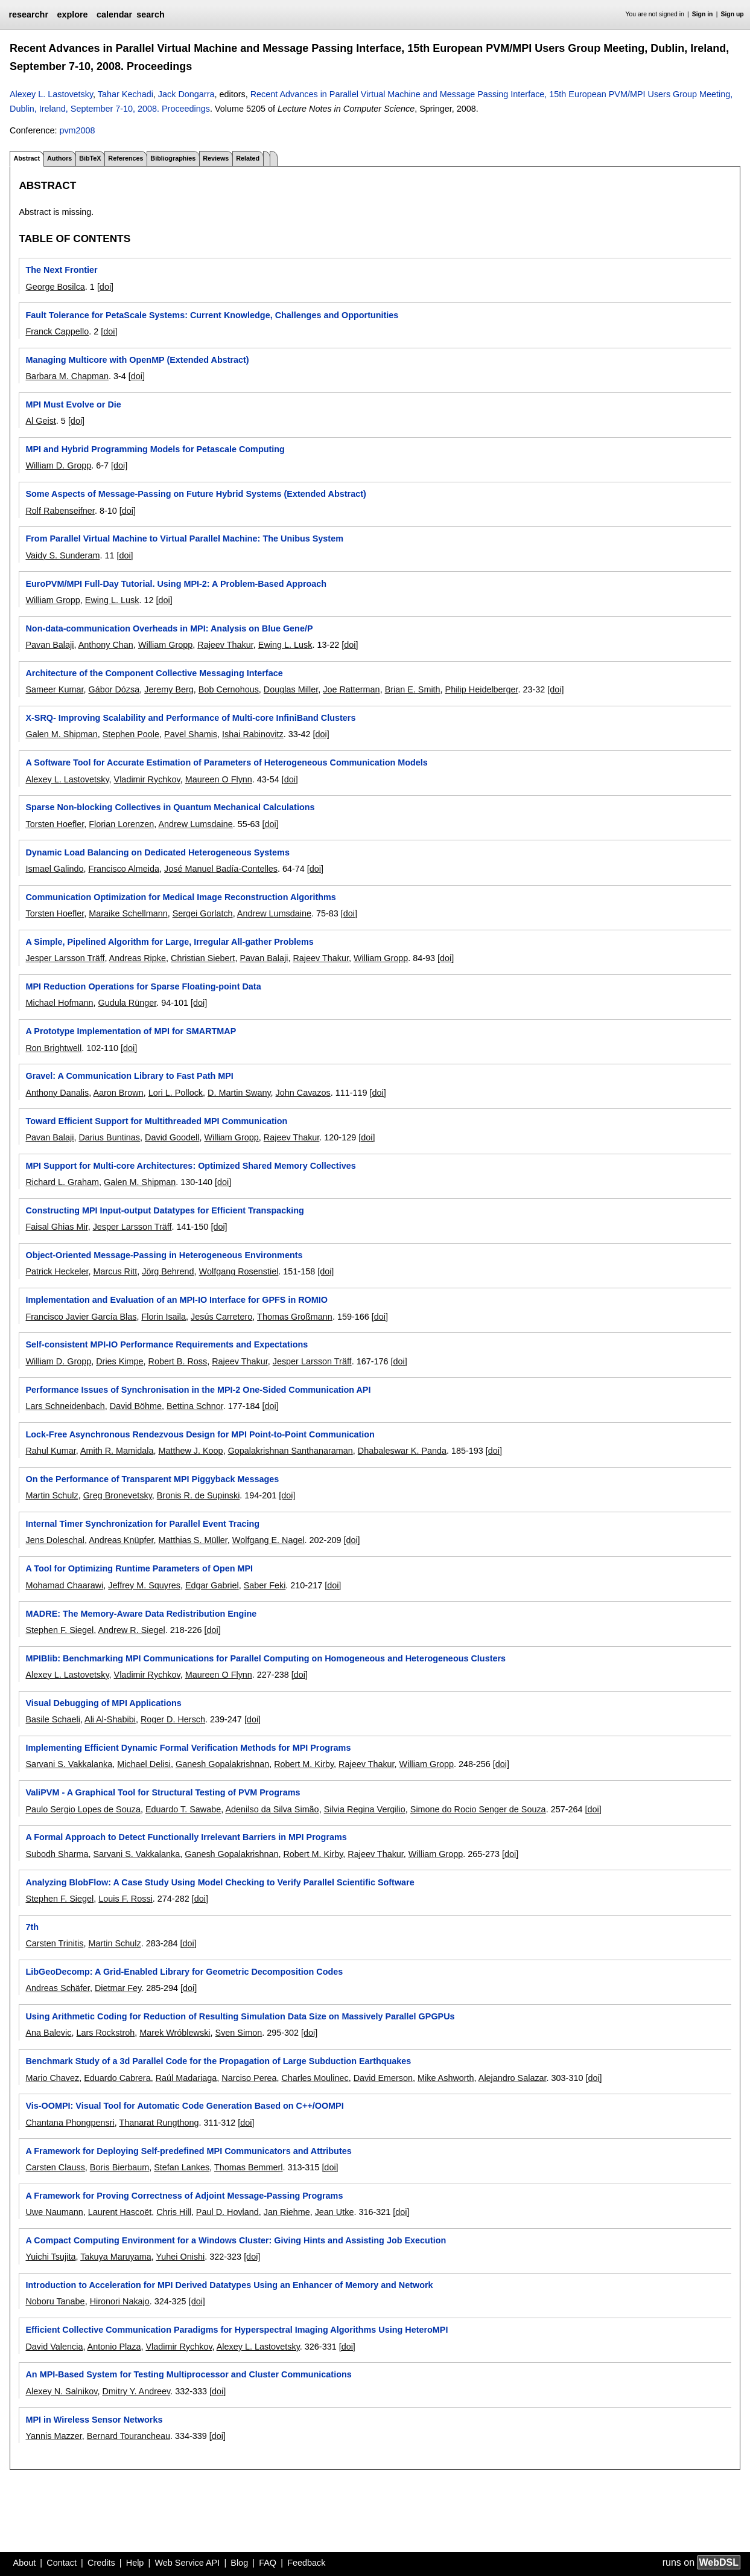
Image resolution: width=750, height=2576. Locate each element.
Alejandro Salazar (512, 2078)
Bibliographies (172, 158)
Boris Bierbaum (119, 2167)
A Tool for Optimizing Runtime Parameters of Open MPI (139, 1568)
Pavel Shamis (190, 734)
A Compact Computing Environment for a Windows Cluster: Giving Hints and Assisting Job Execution (235, 2240)
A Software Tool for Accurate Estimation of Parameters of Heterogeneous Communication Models (226, 762)
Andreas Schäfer (57, 1988)
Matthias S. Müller (192, 1540)
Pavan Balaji (49, 645)
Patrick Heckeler (56, 1271)
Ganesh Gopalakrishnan (222, 1764)
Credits (101, 2563)
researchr (28, 14)
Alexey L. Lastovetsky (51, 94)
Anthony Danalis (57, 1093)
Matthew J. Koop (190, 1451)
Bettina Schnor (195, 1406)
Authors (59, 158)
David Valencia (54, 2346)
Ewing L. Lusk (112, 600)
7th (32, 1927)
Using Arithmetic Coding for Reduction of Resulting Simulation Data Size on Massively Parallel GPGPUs (239, 2016)
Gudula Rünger (127, 1003)
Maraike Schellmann (128, 913)
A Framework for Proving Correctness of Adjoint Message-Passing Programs (184, 2195)
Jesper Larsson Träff (64, 958)
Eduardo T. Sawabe (183, 1809)
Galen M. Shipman (61, 734)
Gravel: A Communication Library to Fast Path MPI (129, 1076)
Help (135, 2563)
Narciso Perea (248, 2078)
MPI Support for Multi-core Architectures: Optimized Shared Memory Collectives (190, 1166)
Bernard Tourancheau (128, 2436)
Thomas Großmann (294, 1317)
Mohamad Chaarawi (64, 1585)
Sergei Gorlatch (203, 913)
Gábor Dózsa (113, 689)
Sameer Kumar (54, 689)
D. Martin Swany (239, 1093)
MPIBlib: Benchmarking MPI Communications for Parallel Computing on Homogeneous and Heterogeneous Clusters (265, 1658)
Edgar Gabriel (212, 1585)
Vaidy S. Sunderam (62, 555)
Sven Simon (238, 2032)
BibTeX (90, 158)
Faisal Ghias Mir (56, 1227)
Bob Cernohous (229, 689)
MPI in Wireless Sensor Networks (93, 2419)
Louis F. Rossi (125, 1898)
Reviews (216, 158)
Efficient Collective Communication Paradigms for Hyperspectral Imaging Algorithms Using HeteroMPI (236, 2330)
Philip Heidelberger (481, 689)
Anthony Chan (105, 645)
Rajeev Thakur (225, 645)
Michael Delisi (144, 1764)
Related (247, 158)
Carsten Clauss (54, 2167)
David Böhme (136, 1406)
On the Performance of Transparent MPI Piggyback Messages (152, 1479)
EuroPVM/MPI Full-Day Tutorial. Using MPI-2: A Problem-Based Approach (175, 584)
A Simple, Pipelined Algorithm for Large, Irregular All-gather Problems (169, 942)
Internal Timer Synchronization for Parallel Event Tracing (142, 1524)
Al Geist (40, 421)
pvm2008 (77, 130)
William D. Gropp (58, 465)
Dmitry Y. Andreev (136, 2391)
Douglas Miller (291, 689)
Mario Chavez (52, 2078)
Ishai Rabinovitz (253, 734)
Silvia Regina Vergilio (364, 1809)
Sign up (732, 14)
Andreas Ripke (137, 958)
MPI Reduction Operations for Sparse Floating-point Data (143, 986)
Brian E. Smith (412, 689)
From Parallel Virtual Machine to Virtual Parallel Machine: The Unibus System (184, 538)
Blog (239, 2563)
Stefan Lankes (181, 2167)
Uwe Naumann (54, 2212)
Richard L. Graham (62, 1182)
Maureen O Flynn (218, 779)
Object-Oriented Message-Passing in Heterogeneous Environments (163, 1255)
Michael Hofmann (59, 1003)
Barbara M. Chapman (67, 376)
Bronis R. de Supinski (198, 1495)
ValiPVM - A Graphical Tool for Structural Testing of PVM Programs (162, 1792)
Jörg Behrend (168, 1271)
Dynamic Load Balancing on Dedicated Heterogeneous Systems (157, 852)
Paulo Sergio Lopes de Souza (82, 1809)
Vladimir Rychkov (147, 779)
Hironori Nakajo (120, 2301)
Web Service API (187, 2563)
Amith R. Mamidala (117, 1451)
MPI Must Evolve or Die (73, 404)
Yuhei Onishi (180, 2256)
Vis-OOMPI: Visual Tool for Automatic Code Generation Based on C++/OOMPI (184, 2106)
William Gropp (52, 600)
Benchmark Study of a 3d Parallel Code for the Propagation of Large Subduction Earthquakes (218, 2061)
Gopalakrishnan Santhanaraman (290, 1451)
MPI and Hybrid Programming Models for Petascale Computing (154, 449)
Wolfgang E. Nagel (268, 1540)
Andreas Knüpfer (121, 1540)
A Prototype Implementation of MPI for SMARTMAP (130, 1031)
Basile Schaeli (52, 1719)
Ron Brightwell (53, 1048)
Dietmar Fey (118, 1988)
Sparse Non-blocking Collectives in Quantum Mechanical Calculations (169, 807)
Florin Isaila (163, 1317)
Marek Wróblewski (174, 2032)
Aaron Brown (118, 1093)
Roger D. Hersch (173, 1719)
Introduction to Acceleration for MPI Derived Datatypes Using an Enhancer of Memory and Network (229, 2285)
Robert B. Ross (178, 1361)
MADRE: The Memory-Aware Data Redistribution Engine (140, 1614)
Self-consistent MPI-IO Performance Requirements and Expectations (166, 1344)
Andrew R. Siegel (131, 1630)
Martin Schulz (51, 1495)
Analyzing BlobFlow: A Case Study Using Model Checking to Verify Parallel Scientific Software (219, 1882)
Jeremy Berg (169, 689)
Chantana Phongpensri (69, 2122)
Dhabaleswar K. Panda (402, 1451)
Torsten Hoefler (54, 824)
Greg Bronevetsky (117, 1495)
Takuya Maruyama (115, 2256)
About (24, 2563)
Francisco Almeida (123, 869)
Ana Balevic (48, 2032)
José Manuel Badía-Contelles (221, 869)
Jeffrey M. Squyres (144, 1585)
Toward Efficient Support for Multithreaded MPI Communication (156, 1121)
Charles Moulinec (314, 2078)
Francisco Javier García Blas (80, 1317)
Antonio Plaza (114, 2346)
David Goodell (172, 1137)
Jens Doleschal (54, 1540)
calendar (114, 14)
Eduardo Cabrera (117, 2078)
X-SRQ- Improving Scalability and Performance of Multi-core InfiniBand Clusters (190, 718)
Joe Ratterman (351, 689)
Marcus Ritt (115, 1271)
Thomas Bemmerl (248, 2167)
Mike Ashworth (446, 2078)
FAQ (267, 2563)
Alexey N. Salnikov (61, 2391)
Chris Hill (173, 2212)
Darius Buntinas (109, 1137)
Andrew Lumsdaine (195, 824)
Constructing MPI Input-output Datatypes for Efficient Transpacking (164, 1210)
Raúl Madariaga (186, 2078)
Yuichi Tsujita (50, 2256)
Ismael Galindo (54, 869)
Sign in (702, 14)
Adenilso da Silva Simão (272, 1809)
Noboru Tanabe (54, 2301)
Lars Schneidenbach (64, 1406)
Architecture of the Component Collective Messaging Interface (153, 673)
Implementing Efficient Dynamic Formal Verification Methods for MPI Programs (188, 1748)
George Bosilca (54, 287)
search (150, 14)
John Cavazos (303, 1093)
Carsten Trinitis (54, 1943)
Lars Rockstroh (105, 2032)
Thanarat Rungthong (159, 2122)
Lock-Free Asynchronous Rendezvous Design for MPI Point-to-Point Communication (199, 1434)
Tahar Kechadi (125, 94)
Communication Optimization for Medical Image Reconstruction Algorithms (180, 897)
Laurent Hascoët (120, 2212)
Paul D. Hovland (227, 2212)
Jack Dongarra (186, 94)
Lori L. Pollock (175, 1093)
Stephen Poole (131, 734)
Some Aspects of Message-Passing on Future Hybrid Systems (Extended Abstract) (195, 494)
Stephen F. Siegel (59, 1630)
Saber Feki (265, 1585)
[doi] (105, 287)
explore (72, 14)
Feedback (306, 2563)
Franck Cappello (57, 331)
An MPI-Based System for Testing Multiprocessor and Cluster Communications (188, 2374)
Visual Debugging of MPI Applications (103, 1703)
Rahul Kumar (50, 1451)
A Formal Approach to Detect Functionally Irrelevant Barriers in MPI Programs (185, 1837)
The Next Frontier (61, 270)
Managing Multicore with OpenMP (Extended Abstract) (137, 360)
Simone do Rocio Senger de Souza (478, 1809)
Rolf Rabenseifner (59, 511)
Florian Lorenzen (121, 824)
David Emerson (383, 2078)
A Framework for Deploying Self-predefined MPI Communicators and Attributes (188, 2151)
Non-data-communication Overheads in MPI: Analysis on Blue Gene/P (169, 628)
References (125, 158)
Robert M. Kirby (304, 1764)
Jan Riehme (287, 2212)
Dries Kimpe (119, 1361)
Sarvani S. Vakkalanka (68, 1764)
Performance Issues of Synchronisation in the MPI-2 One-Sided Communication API (197, 1390)
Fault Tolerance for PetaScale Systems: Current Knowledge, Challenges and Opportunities (211, 315)
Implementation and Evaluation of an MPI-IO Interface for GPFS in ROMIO (176, 1300)
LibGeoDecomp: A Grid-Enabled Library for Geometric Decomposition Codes (184, 1972)
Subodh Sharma (56, 1854)
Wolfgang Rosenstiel (239, 1271)
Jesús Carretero (221, 1317)
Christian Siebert (203, 958)
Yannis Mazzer (53, 2436)
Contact (61, 2563)
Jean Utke (334, 2212)
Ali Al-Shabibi (110, 1719)
